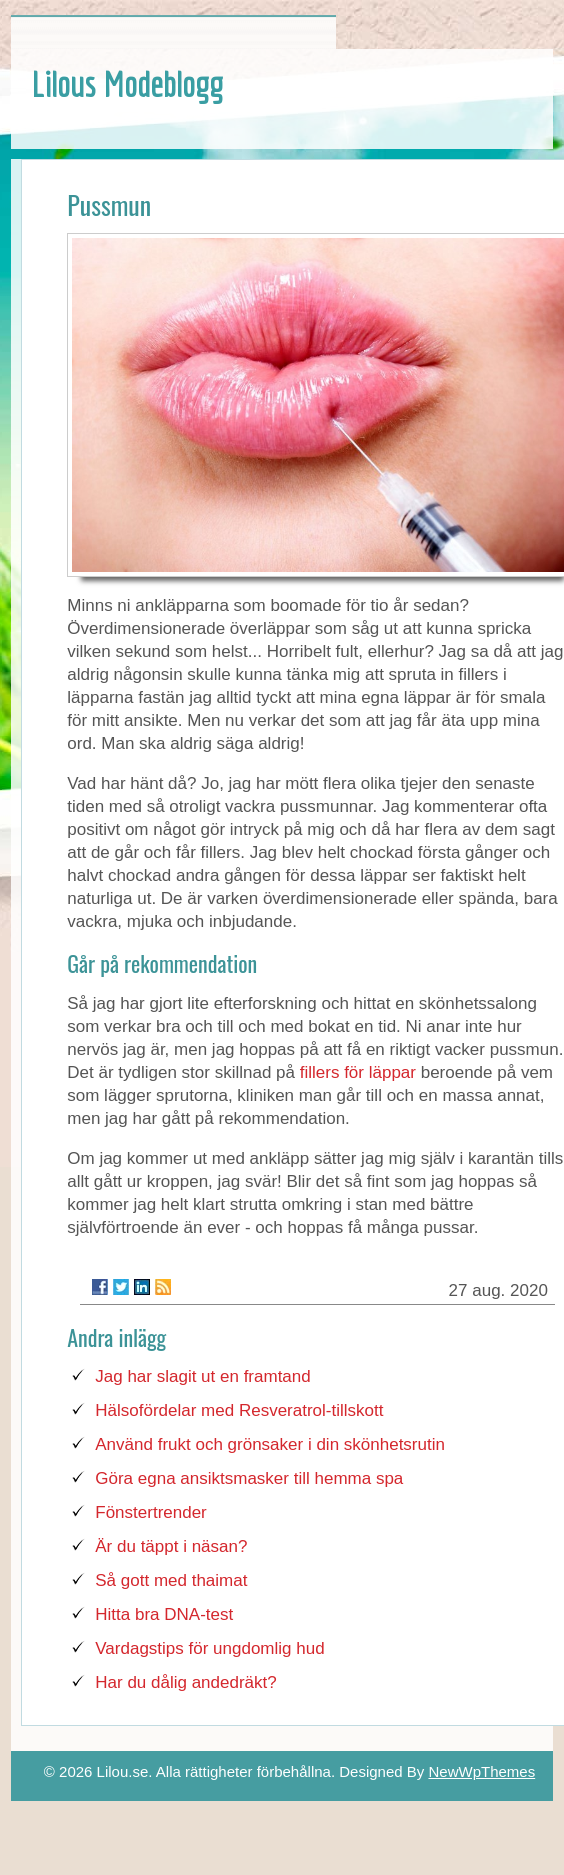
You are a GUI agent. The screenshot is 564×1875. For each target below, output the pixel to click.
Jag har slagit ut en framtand (202, 1376)
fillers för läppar (358, 1072)
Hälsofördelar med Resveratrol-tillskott (239, 1410)
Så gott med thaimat (171, 1580)
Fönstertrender (151, 1512)
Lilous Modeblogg (127, 84)
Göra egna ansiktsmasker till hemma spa (249, 1478)
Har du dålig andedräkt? (185, 1682)
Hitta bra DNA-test (164, 1614)
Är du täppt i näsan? (171, 1546)
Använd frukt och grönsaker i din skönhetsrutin (270, 1444)
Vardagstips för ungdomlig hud (209, 1648)
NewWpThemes (481, 1771)
